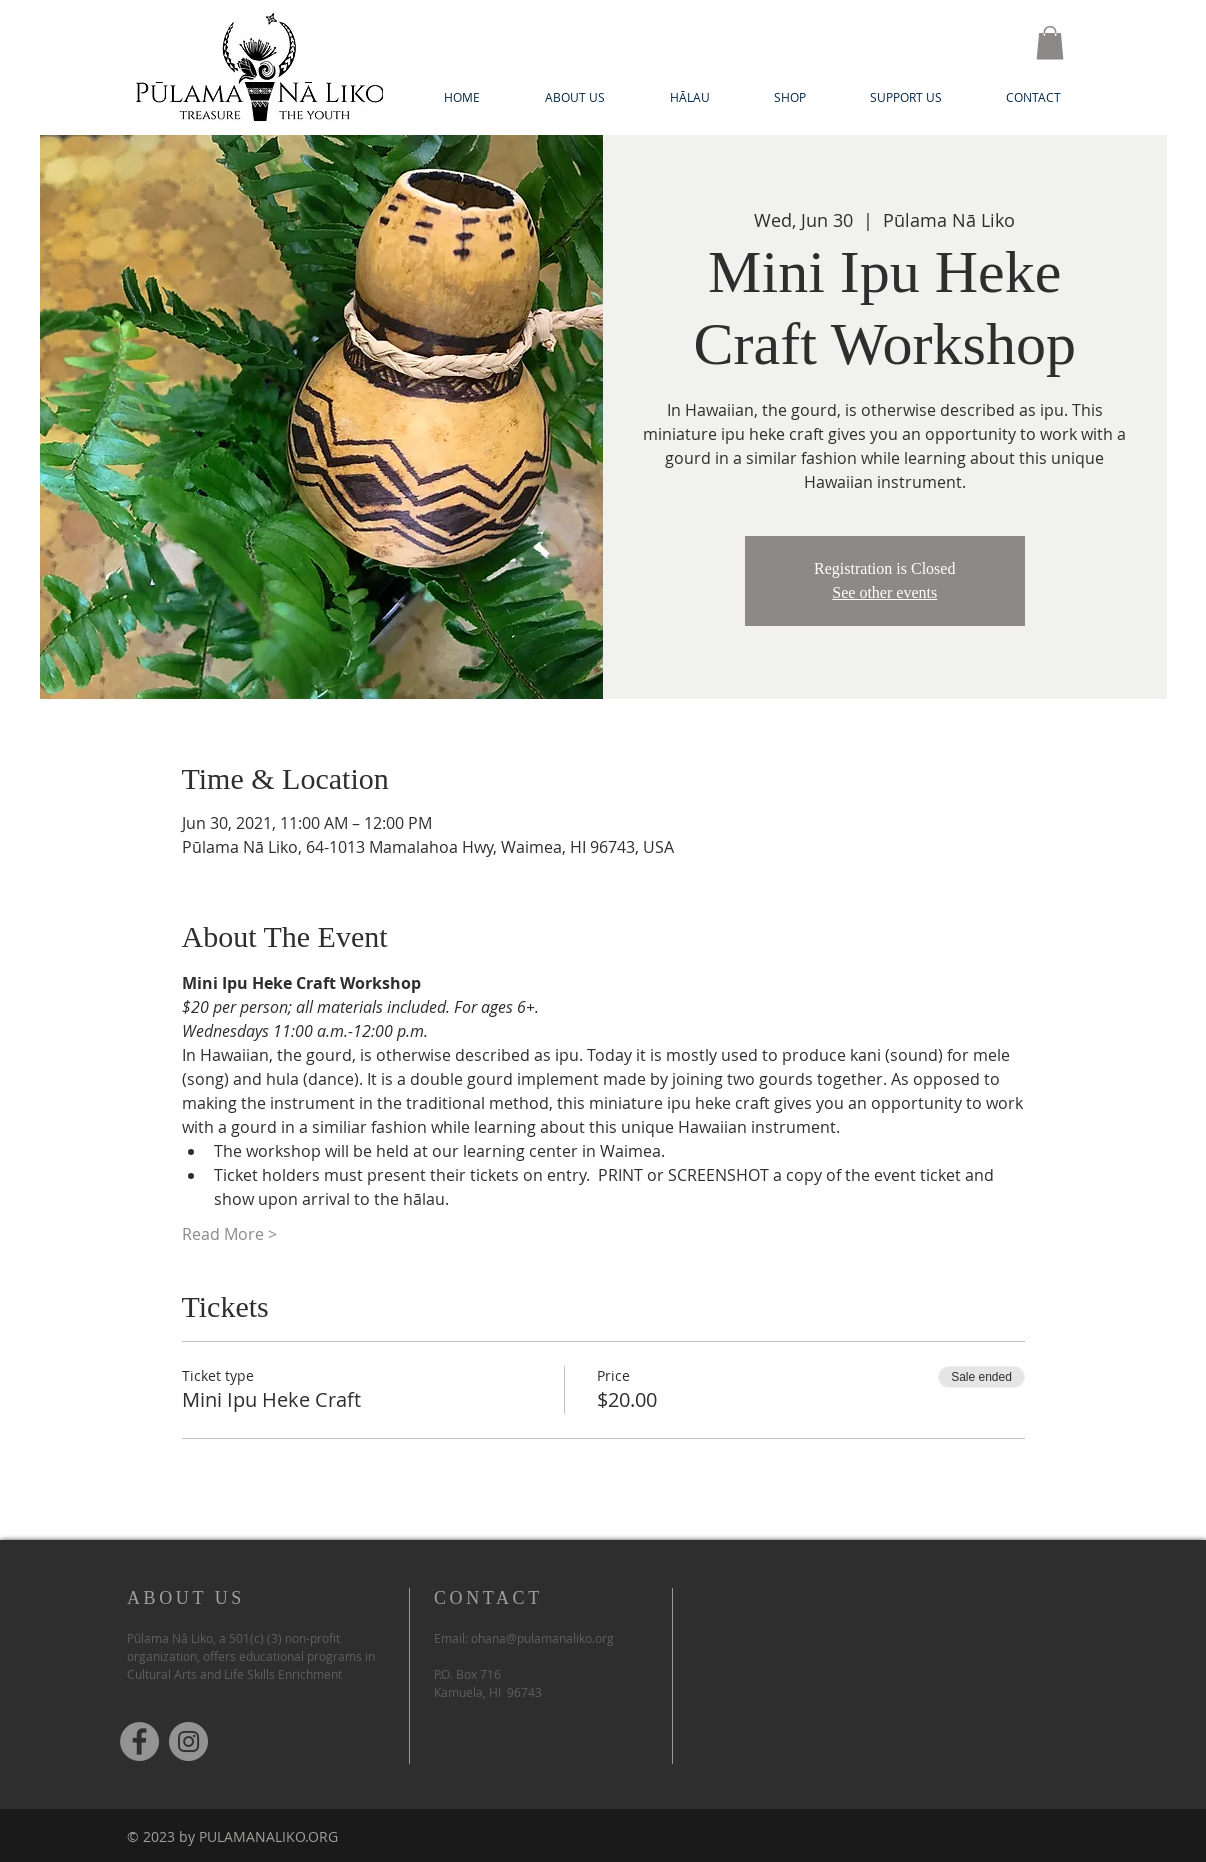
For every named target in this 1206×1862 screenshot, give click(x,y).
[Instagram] (188, 1741)
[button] (1050, 42)
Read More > (229, 1234)
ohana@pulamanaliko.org (542, 1638)
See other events (884, 592)
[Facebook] (139, 1741)
